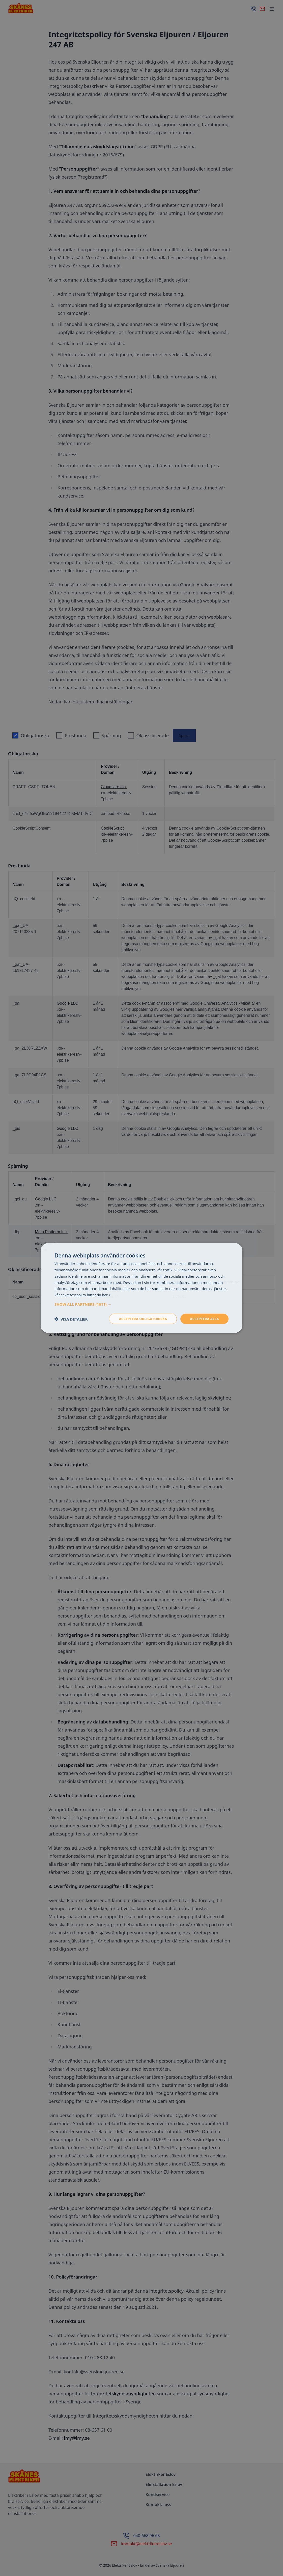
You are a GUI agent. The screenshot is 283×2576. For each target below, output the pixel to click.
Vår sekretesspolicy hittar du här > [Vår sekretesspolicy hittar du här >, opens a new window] (84, 1294)
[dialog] (141, 1288)
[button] (141, 1303)
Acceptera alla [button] (203, 1318)
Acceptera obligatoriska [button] (139, 1318)
